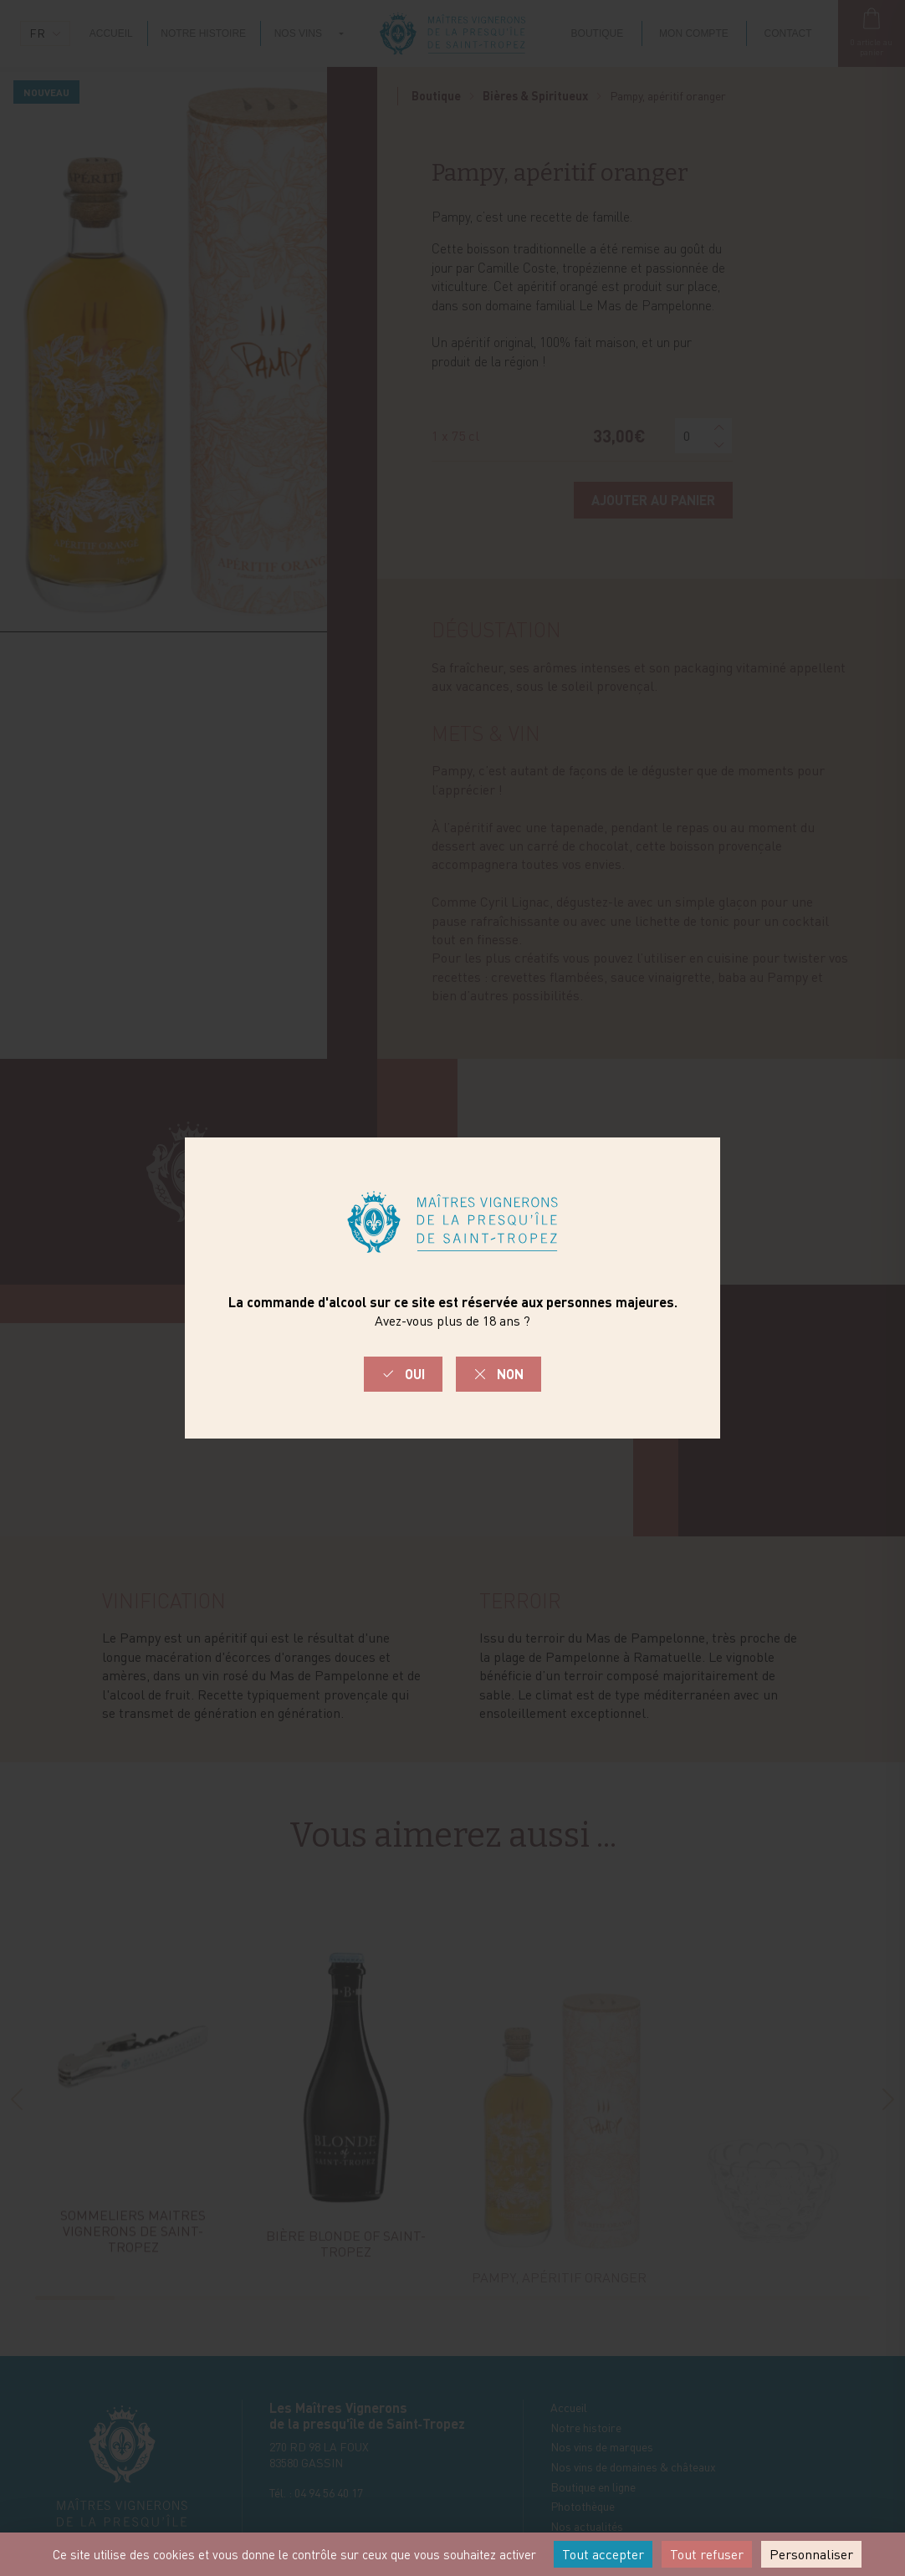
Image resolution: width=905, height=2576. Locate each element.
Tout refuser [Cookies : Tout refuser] (707, 2554)
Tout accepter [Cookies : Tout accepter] (603, 2554)
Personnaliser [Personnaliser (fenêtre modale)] (811, 2554)
